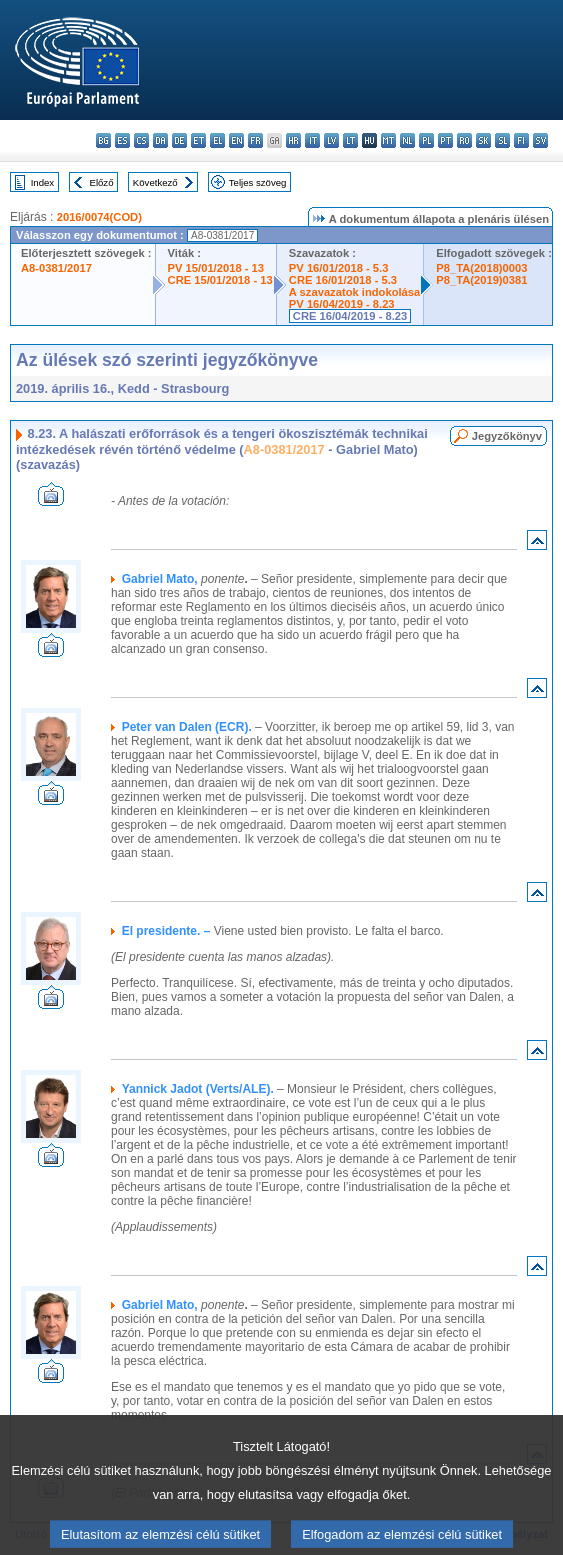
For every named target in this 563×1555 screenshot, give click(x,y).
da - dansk (160, 140)
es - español (122, 140)
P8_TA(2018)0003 (481, 268)
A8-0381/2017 (56, 268)
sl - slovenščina (502, 140)
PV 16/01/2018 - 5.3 (339, 268)
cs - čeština (141, 140)
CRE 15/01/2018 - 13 (220, 280)
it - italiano (312, 140)
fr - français (255, 140)
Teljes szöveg (258, 182)
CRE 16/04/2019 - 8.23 (350, 316)
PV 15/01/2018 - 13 (216, 268)
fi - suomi (521, 140)
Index (42, 182)
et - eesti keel (198, 140)
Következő (155, 182)
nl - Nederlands (407, 140)
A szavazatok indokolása (354, 292)
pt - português (445, 140)
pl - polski (426, 140)
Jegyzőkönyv (507, 436)
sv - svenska (540, 140)
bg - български (103, 140)
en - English (236, 140)
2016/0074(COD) (99, 217)
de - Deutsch (179, 140)
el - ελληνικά (217, 140)
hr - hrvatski (293, 140)
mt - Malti (388, 140)
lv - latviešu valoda (331, 140)
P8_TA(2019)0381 (481, 280)
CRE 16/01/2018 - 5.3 (343, 280)
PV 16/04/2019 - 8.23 (342, 304)
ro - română (464, 140)
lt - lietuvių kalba (350, 140)
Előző (102, 182)
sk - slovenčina (483, 140)
